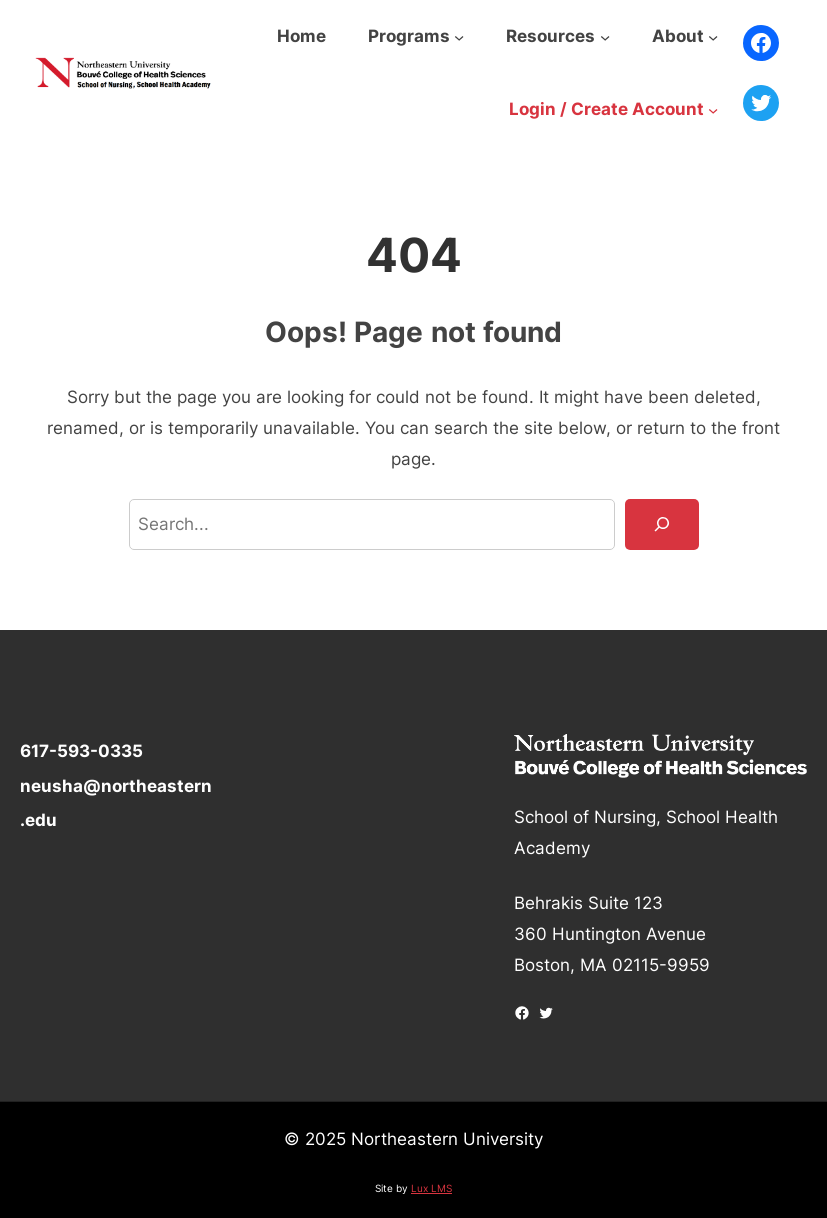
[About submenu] (713, 37)
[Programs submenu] (459, 37)
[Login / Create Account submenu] (713, 110)
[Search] (662, 524)
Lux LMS (431, 1188)
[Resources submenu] (605, 37)
